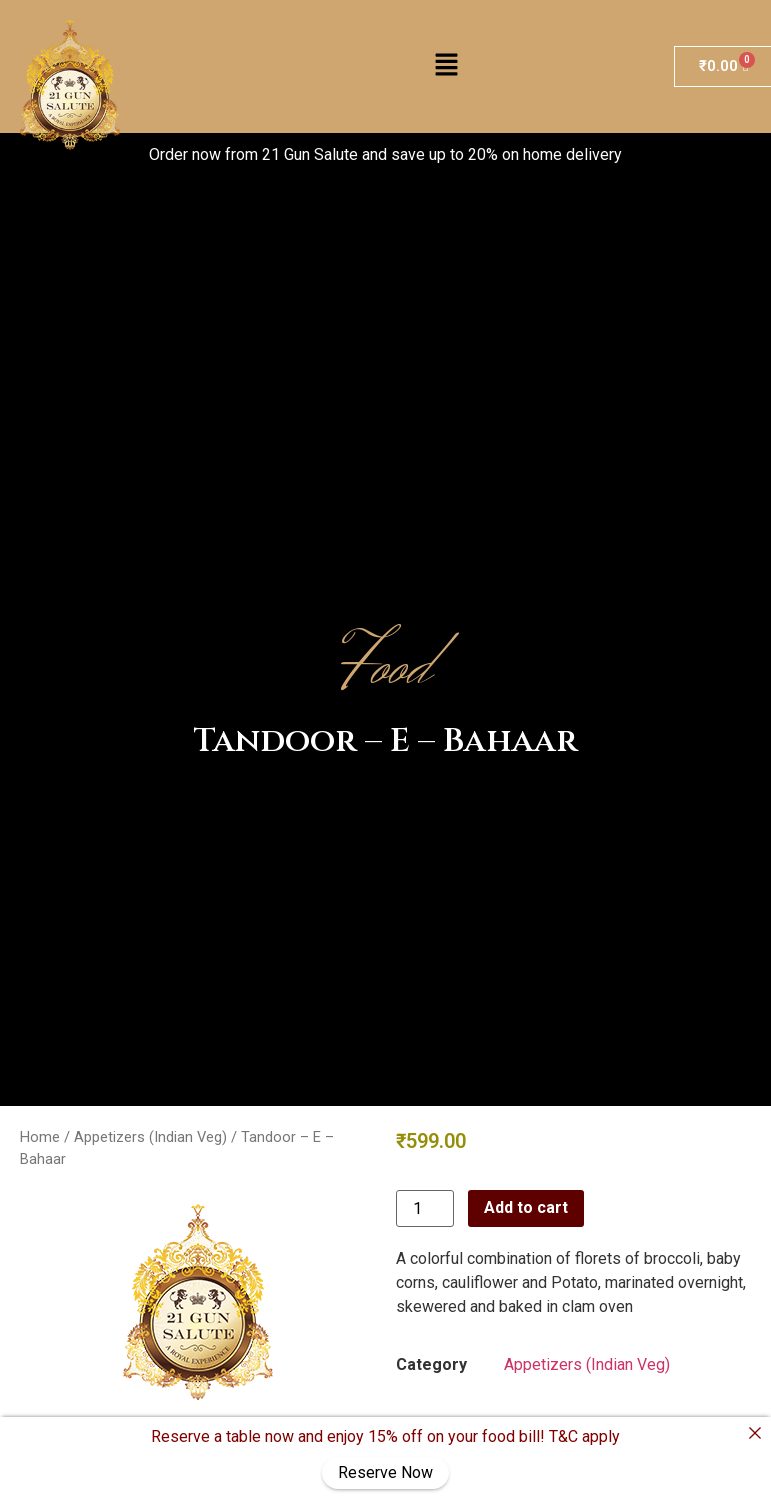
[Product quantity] (425, 1208)
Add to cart (526, 1207)
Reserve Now (385, 1472)
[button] (446, 67)
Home (40, 1137)
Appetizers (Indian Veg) (150, 1137)
